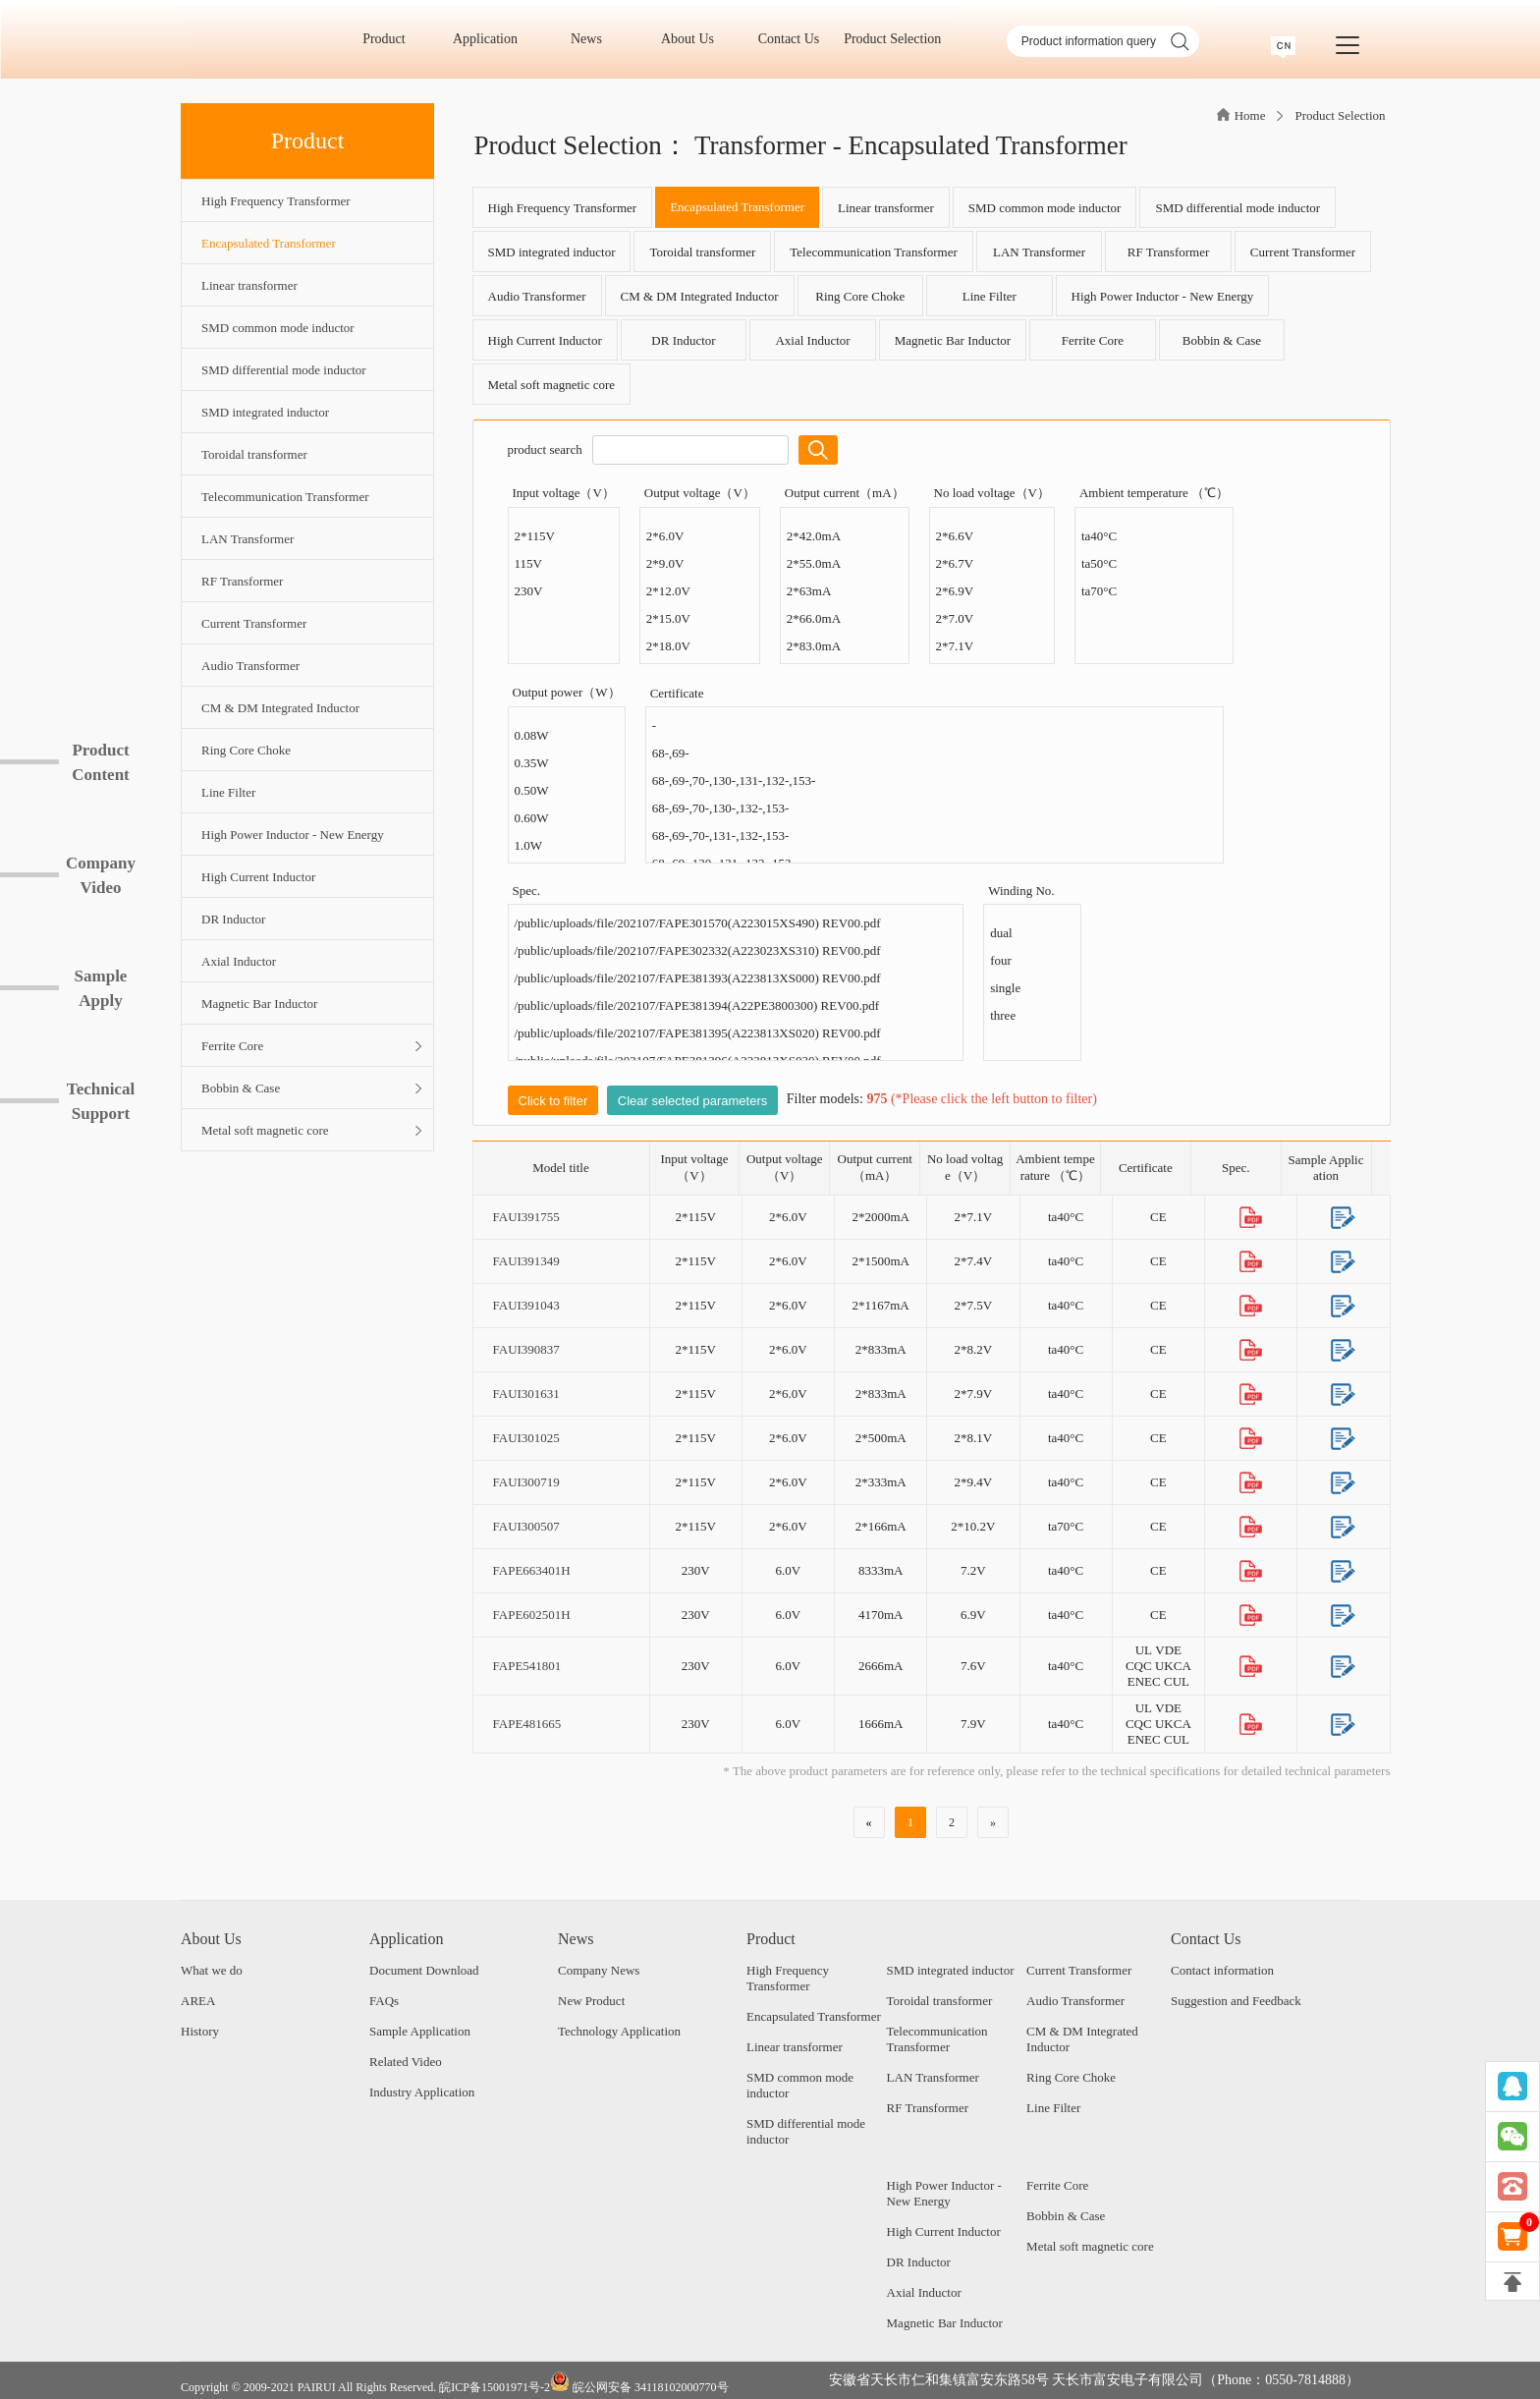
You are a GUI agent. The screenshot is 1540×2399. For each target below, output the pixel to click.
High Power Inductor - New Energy (1163, 296)
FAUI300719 (526, 1482)
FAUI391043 (526, 1305)
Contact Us (795, 38)
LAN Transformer (1039, 252)
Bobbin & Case (1221, 340)
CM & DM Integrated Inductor (700, 296)
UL (1143, 1650)
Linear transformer (886, 207)
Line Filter (989, 296)
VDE (1168, 1650)
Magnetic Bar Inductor (953, 340)
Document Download (424, 1970)
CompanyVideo (101, 875)
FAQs (384, 2000)
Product (390, 38)
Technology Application (619, 2031)
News (593, 38)
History (200, 2031)
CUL (1176, 1681)
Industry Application (421, 2092)
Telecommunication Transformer (874, 252)
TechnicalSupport (101, 1101)
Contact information (1222, 1970)
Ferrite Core (1093, 340)
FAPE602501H (532, 1614)
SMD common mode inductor (1045, 207)
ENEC (1144, 1681)
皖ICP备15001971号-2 (494, 2387)
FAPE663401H (532, 1570)
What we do (212, 1970)
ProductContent (101, 762)
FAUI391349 (526, 1261)
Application (492, 38)
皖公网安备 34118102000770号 (639, 2382)
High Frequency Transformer (562, 207)
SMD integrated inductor (552, 252)
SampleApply (101, 988)
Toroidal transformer (702, 252)
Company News (598, 1970)
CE (1158, 1216)
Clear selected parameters (692, 1100)
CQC (1139, 1665)
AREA (198, 2000)
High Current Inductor (545, 340)
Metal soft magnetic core (552, 384)
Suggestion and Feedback (1236, 2000)
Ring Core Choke (860, 296)
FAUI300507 (526, 1526)
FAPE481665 (527, 1723)
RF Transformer (1168, 252)
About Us (694, 38)
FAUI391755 (526, 1216)
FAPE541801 (527, 1665)
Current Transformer (1302, 252)
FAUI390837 (526, 1349)
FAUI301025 (526, 1437)
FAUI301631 (526, 1393)
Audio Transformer (537, 296)
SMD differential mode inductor (1237, 207)
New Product (591, 2000)
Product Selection (892, 38)
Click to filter (553, 1100)
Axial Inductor (812, 340)
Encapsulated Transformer (737, 206)
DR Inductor (683, 340)
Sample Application (419, 2031)
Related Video (405, 2061)
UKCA (1173, 1665)
